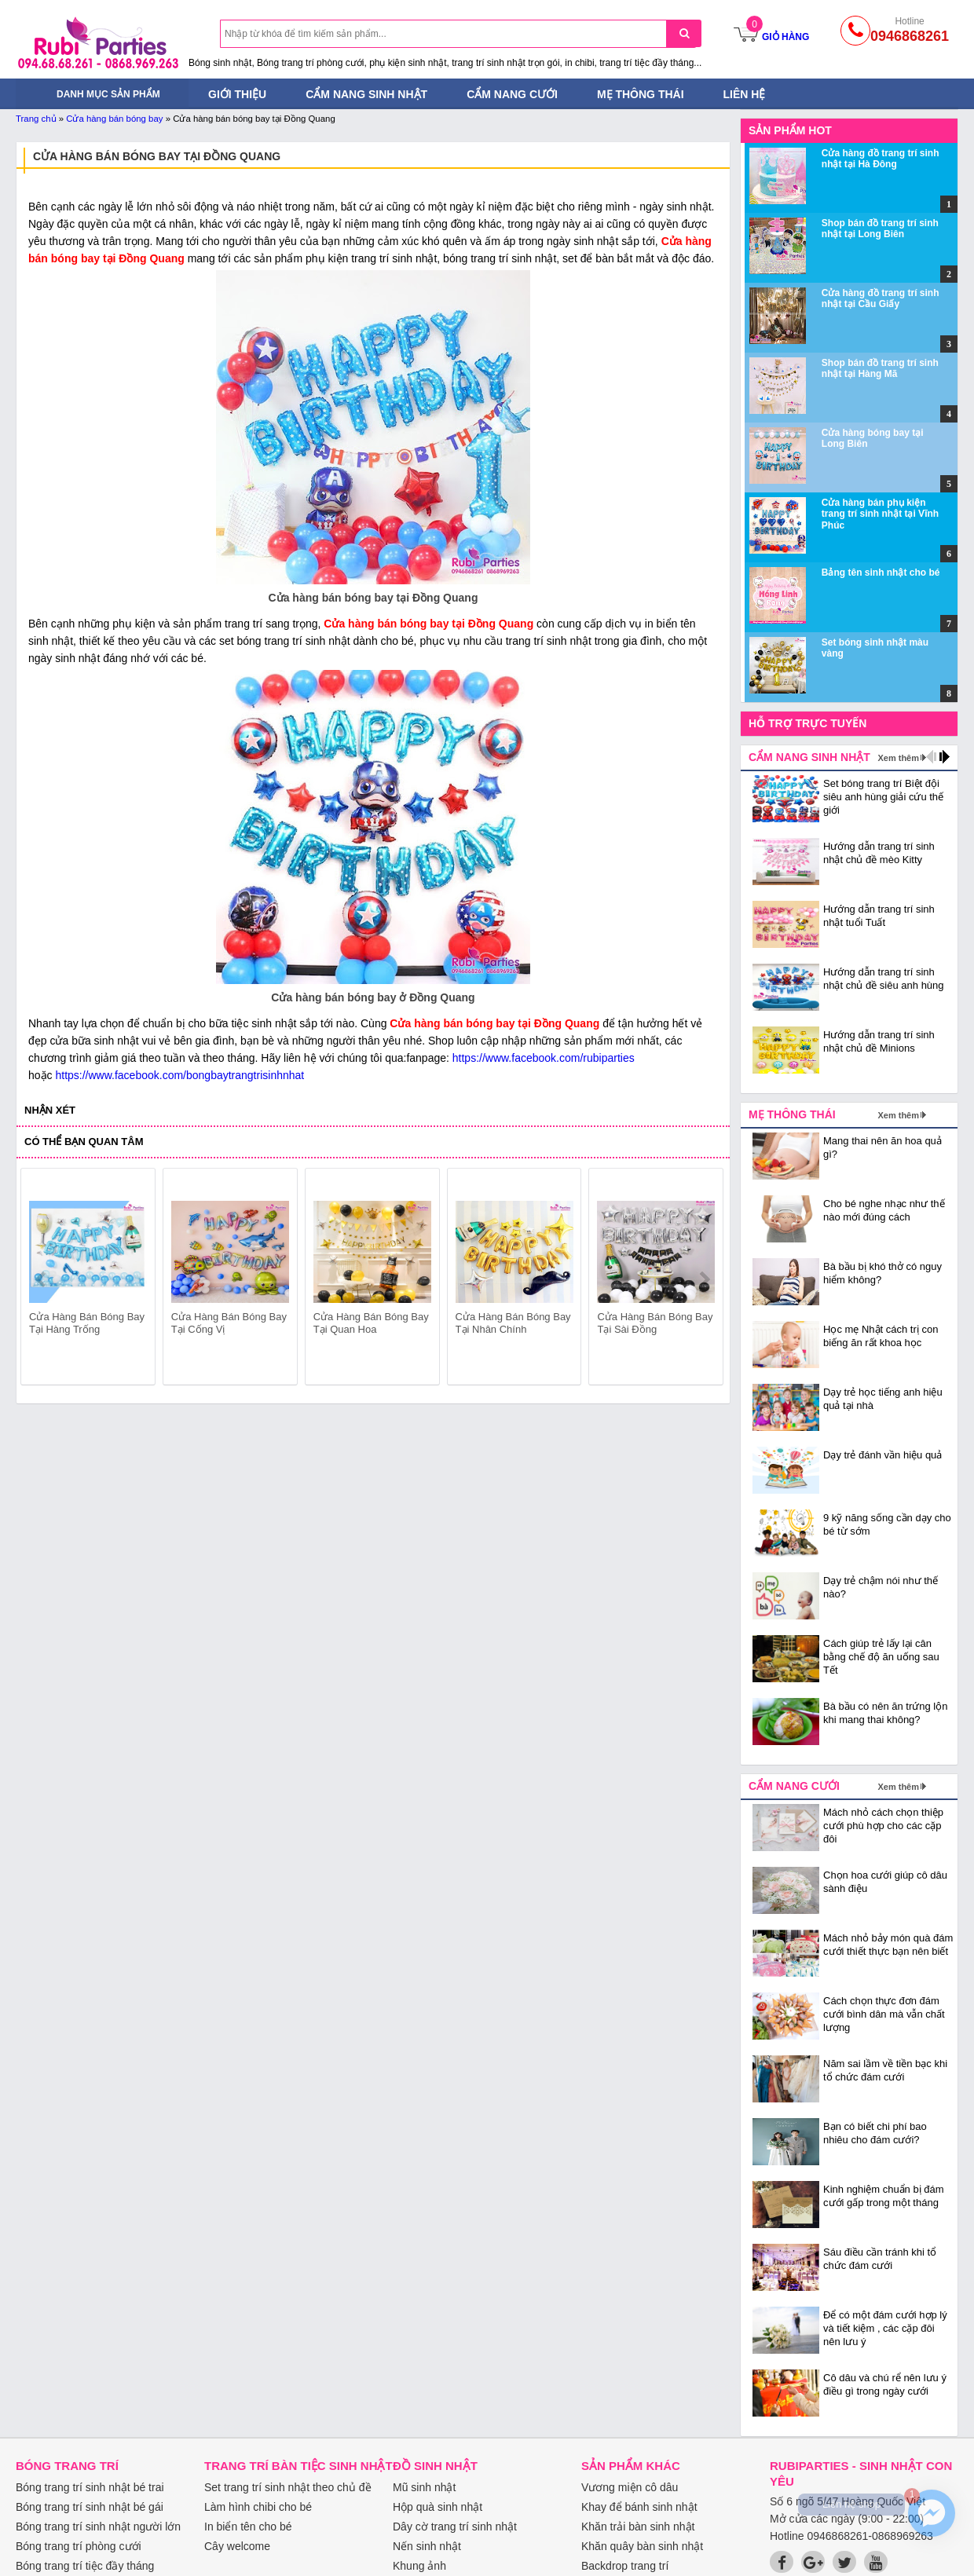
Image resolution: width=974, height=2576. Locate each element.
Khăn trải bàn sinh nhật (637, 2526)
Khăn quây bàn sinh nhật (642, 2546)
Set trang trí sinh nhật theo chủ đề (288, 2487)
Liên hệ (744, 94)
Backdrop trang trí (624, 2566)
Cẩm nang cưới (512, 94)
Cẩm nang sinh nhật (366, 94)
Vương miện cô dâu (629, 2487)
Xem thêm (898, 758)
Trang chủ (36, 118)
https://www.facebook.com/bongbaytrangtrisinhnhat (179, 1075)
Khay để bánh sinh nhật (639, 2507)
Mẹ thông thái (640, 94)
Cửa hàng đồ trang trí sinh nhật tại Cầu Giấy (880, 298)
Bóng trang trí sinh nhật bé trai (90, 2487)
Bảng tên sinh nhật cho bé (881, 572)
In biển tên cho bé (248, 2526)
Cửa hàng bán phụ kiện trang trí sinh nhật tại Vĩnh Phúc (880, 514)
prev (42, 1279)
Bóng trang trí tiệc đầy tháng (85, 2566)
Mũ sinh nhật (424, 2487)
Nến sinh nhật (427, 2546)
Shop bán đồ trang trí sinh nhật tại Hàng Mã (880, 368)
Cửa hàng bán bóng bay (114, 118)
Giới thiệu (237, 94)
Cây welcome (237, 2546)
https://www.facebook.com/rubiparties (543, 1058)
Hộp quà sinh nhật (437, 2507)
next (704, 1279)
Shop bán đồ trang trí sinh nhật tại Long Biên (880, 229)
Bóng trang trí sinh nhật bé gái (89, 2507)
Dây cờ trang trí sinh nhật (455, 2526)
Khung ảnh (419, 2566)
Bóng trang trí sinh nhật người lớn (98, 2526)
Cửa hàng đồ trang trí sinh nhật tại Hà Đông (880, 159)
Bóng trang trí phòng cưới (78, 2546)
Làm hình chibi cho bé (258, 2507)
